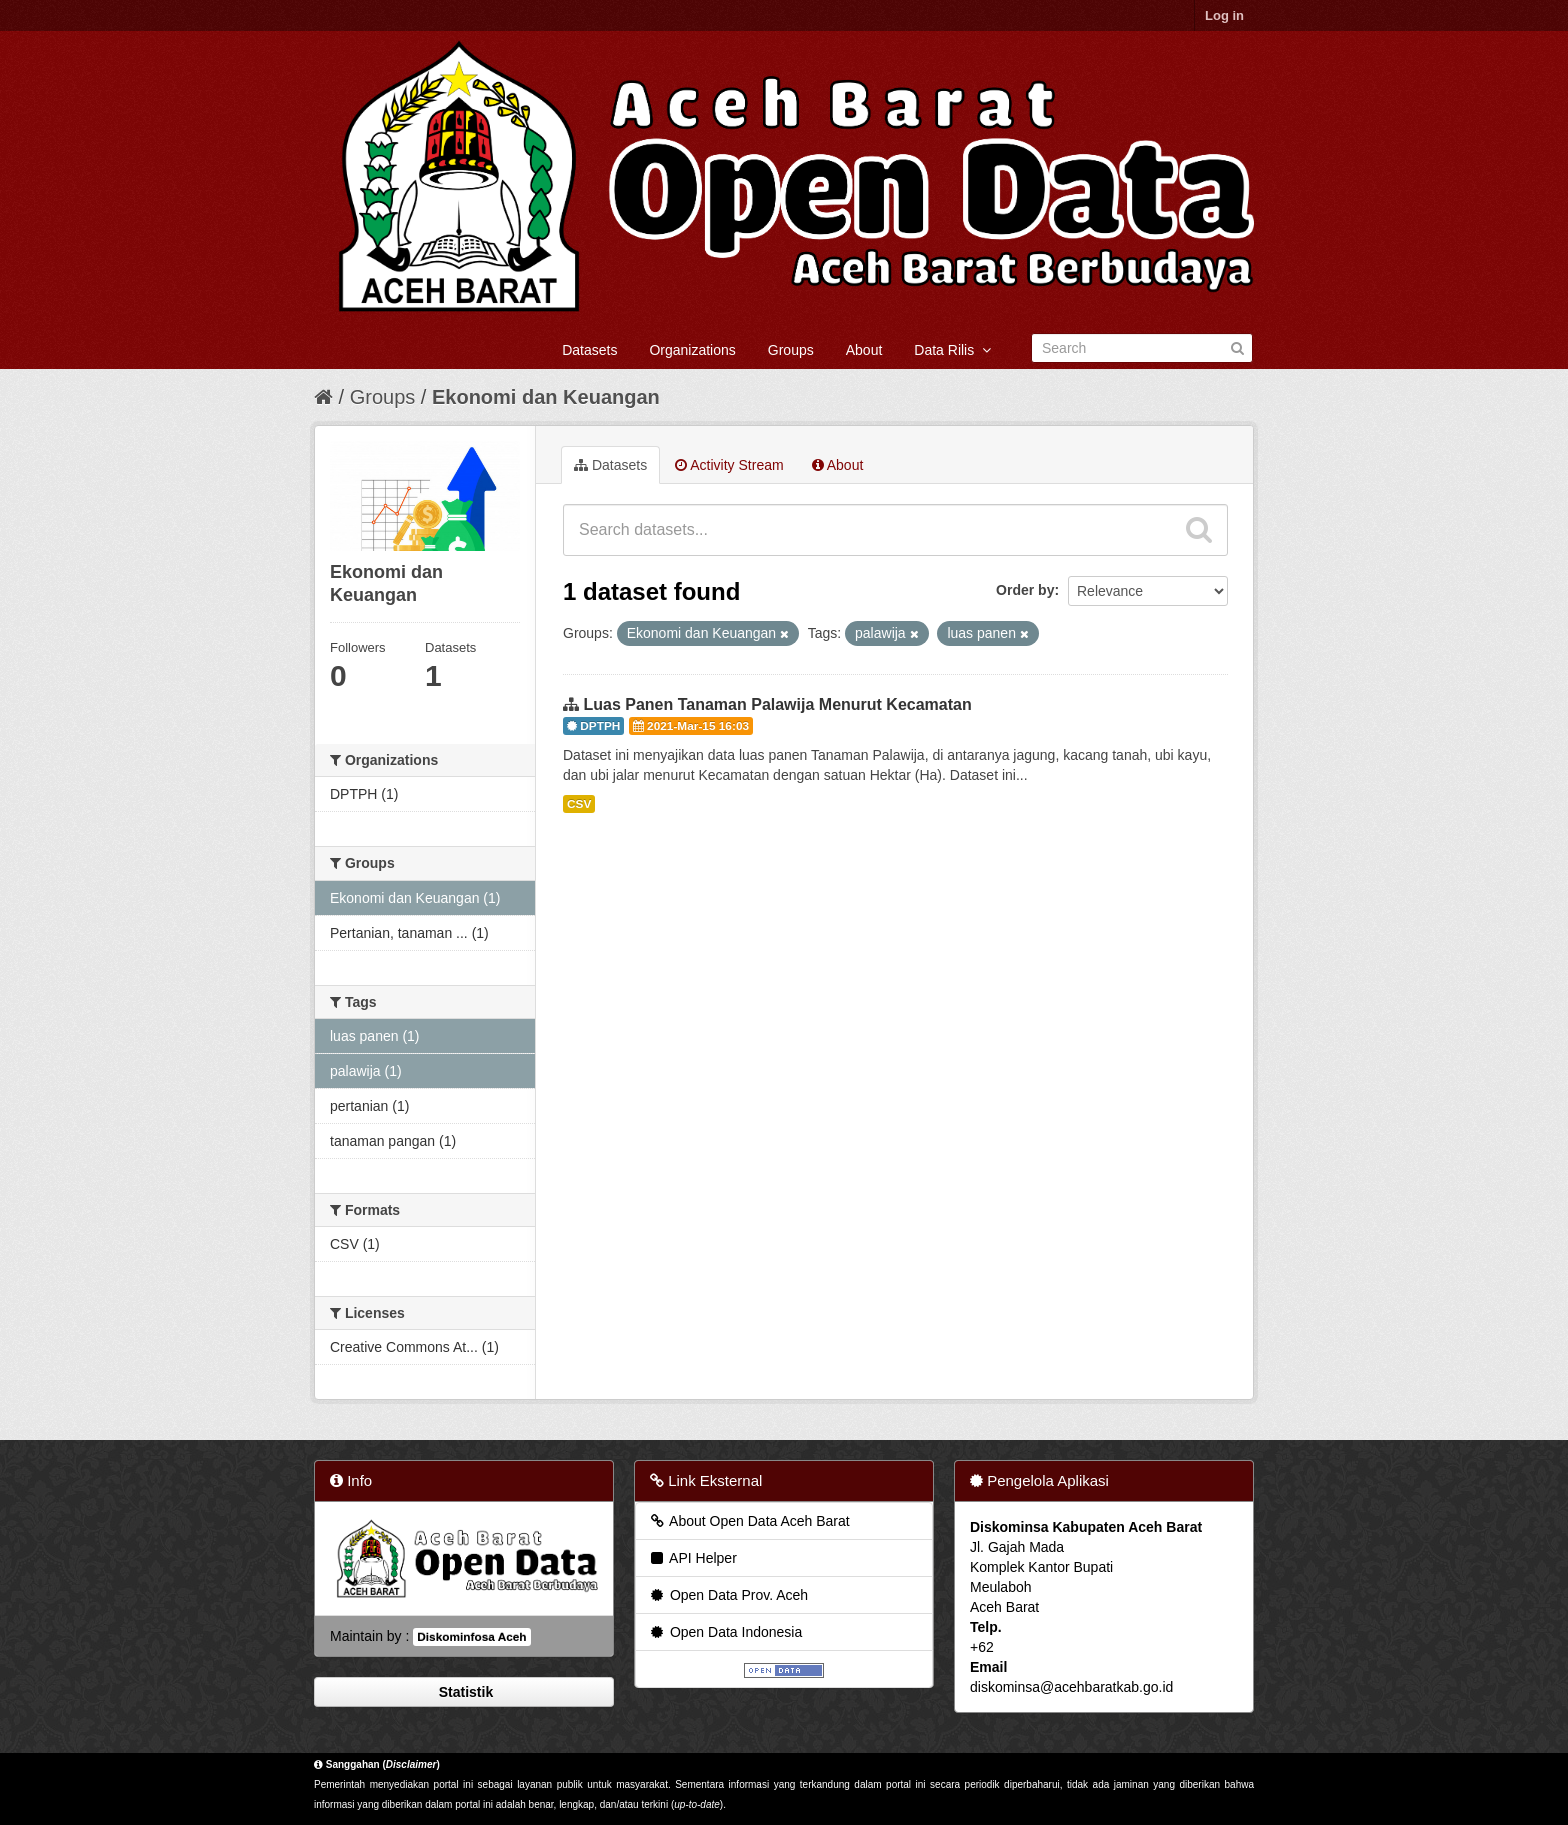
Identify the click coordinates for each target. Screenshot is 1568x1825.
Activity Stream (729, 465)
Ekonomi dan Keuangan (546, 397)
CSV (579, 804)
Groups (791, 350)
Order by (1025, 590)
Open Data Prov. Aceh (728, 1595)
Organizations (692, 350)
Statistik (464, 1692)
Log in (1224, 15)
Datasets (589, 350)
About (864, 350)
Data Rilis (952, 350)
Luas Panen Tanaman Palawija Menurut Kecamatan (777, 704)
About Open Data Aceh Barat (749, 1521)
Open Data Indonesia (725, 1632)
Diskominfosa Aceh (471, 1637)
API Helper (692, 1558)
